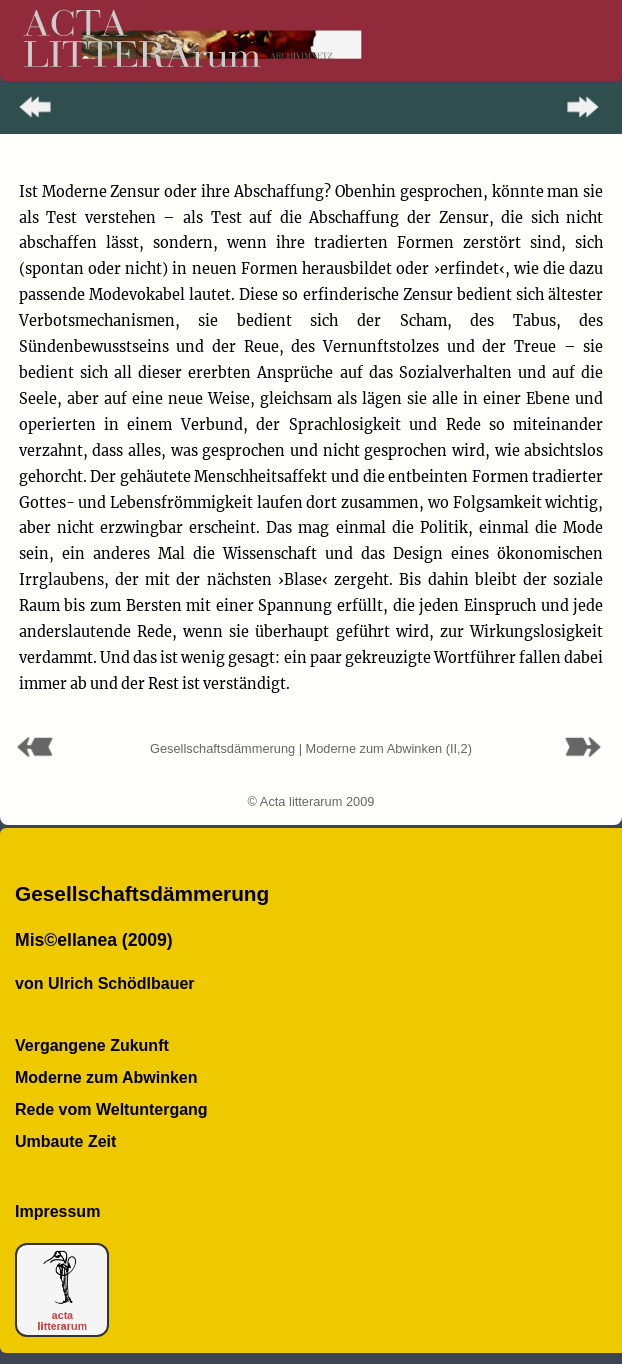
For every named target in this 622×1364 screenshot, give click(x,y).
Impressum (57, 1211)
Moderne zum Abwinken (106, 1077)
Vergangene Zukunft (92, 1045)
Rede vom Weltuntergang (111, 1109)
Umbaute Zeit (65, 1141)
